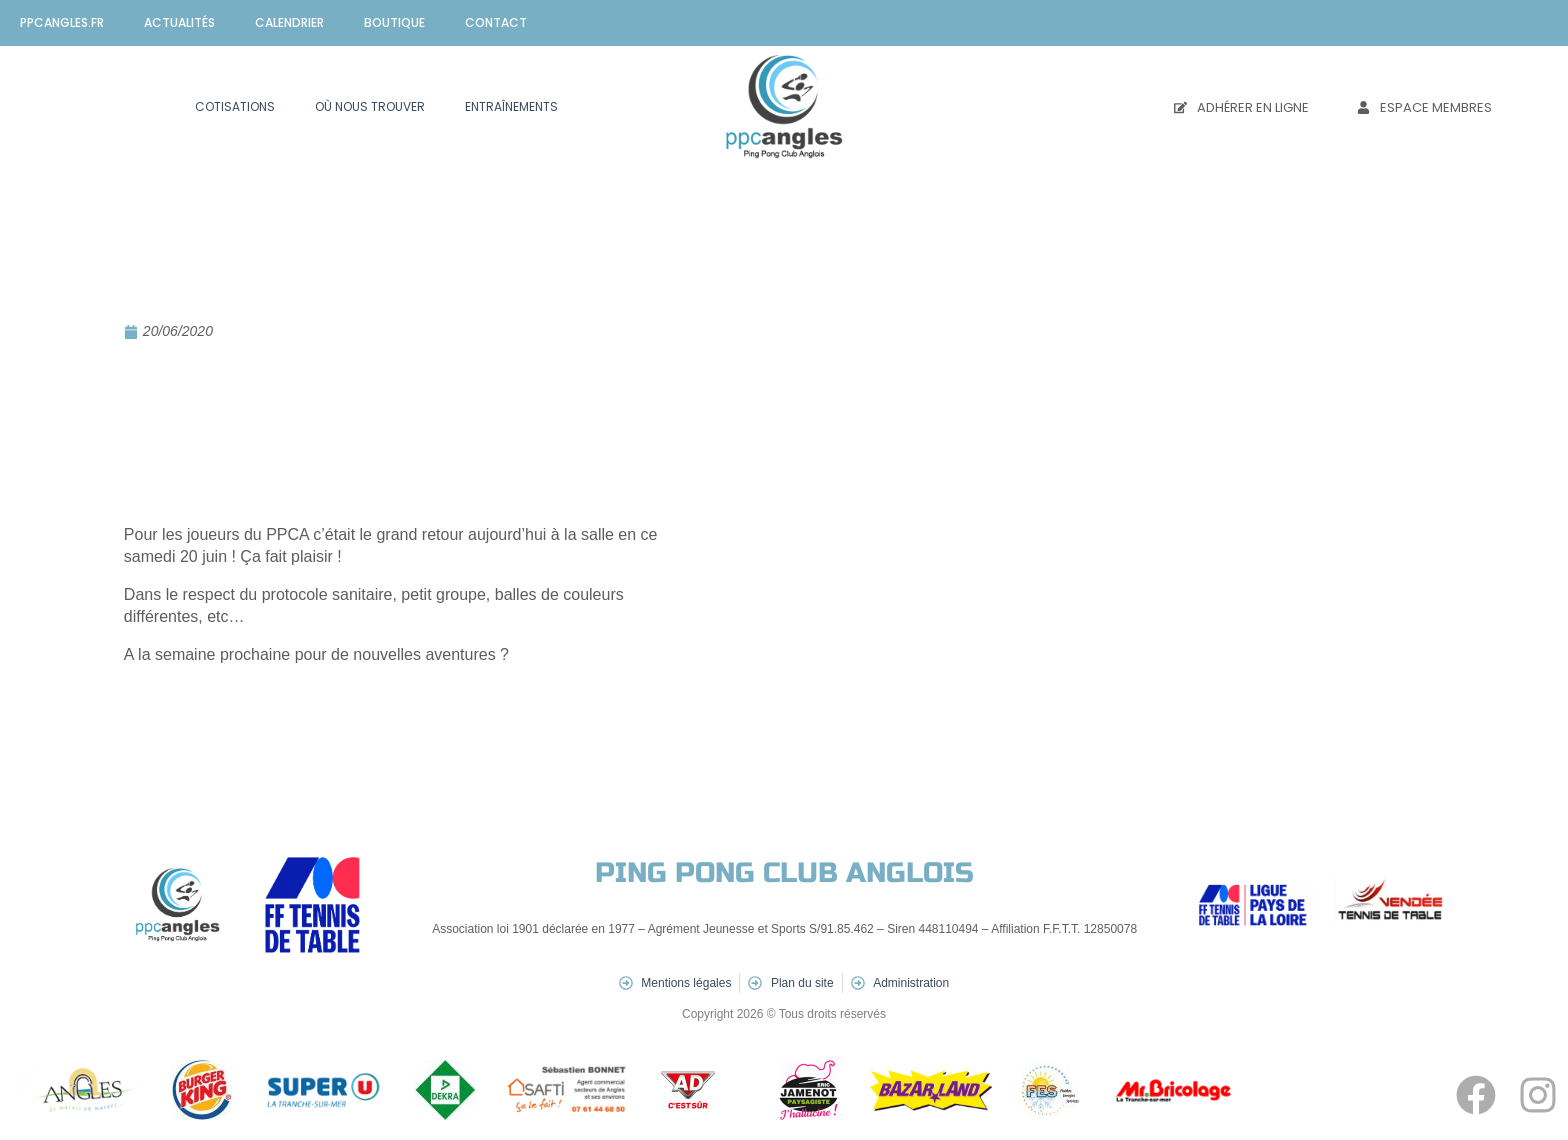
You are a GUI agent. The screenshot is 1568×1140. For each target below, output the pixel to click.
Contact (496, 22)
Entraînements (511, 106)
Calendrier (289, 22)
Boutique (394, 22)
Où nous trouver (370, 106)
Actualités (179, 22)
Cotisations (235, 106)
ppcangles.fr (62, 22)
